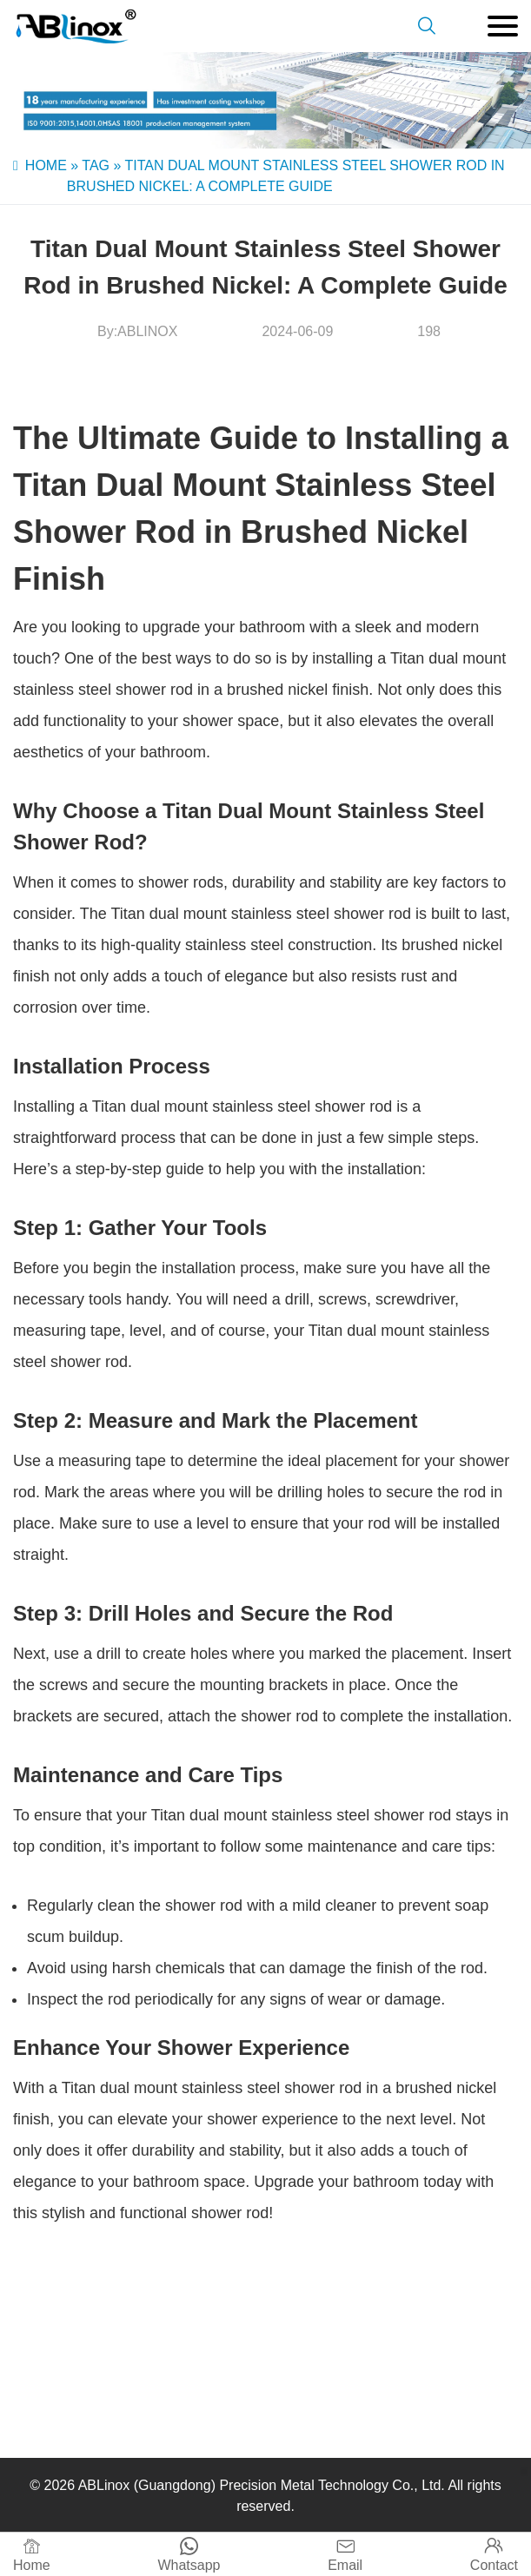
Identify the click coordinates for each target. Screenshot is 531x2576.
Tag (96, 165)
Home (46, 165)
